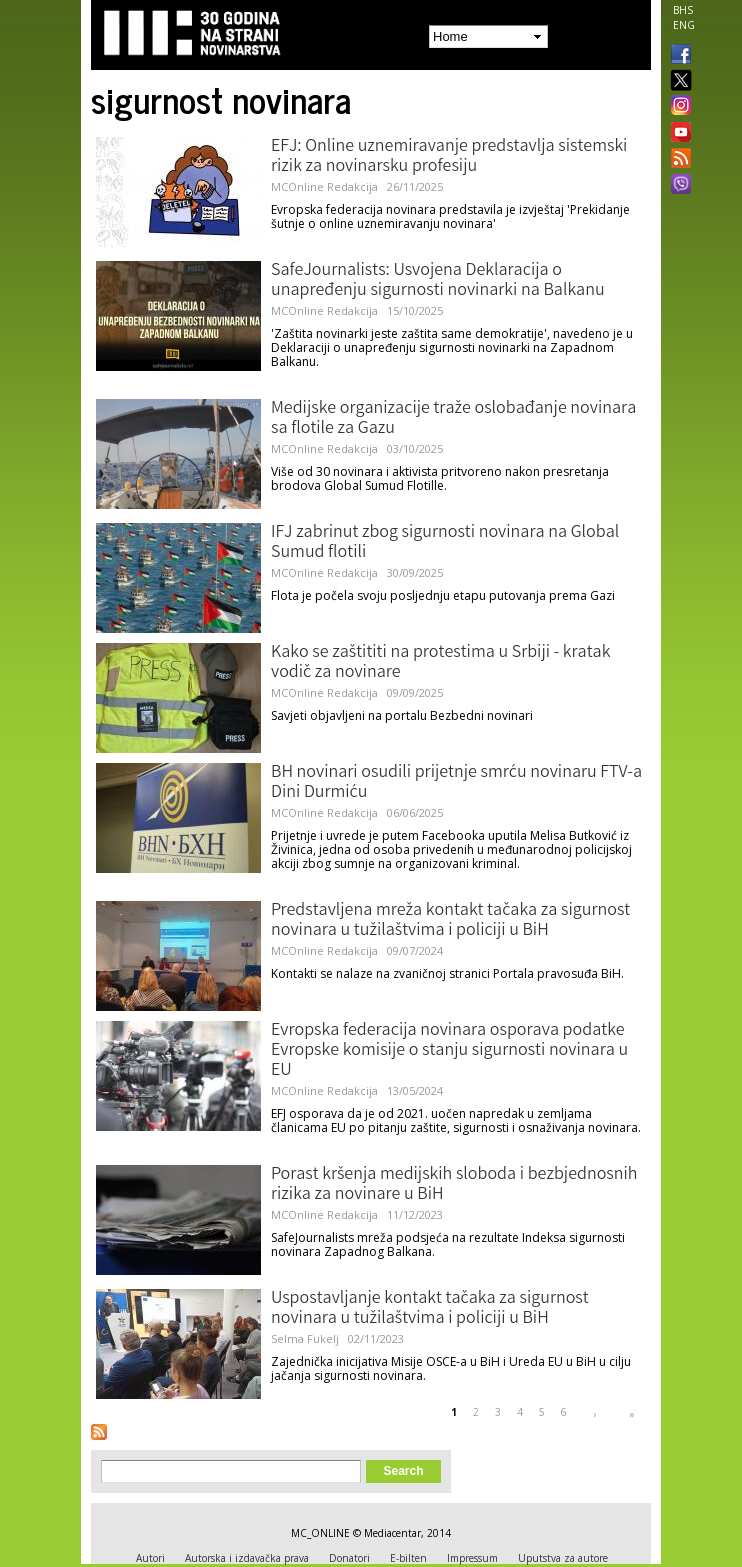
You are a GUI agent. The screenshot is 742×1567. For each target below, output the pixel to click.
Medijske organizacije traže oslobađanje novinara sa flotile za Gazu (453, 419)
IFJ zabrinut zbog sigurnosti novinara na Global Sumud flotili (445, 543)
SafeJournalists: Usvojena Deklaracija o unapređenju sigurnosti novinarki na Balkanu (438, 281)
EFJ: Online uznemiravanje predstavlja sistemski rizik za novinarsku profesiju (449, 157)
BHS (683, 10)
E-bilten (408, 1558)
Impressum (472, 1558)
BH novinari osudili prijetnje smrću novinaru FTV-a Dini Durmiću (456, 783)
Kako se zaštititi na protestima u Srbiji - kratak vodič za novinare (440, 663)
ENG (684, 25)
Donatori (349, 1558)
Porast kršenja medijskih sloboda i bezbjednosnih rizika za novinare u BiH (454, 1185)
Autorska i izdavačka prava (247, 1558)
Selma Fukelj (305, 1338)
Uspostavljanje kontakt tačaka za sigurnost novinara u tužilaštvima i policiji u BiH (430, 1309)
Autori (150, 1558)
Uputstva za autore (563, 1558)
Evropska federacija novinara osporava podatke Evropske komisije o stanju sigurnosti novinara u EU (449, 1051)
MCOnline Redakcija (324, 186)
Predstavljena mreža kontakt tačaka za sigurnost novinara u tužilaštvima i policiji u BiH (450, 921)
